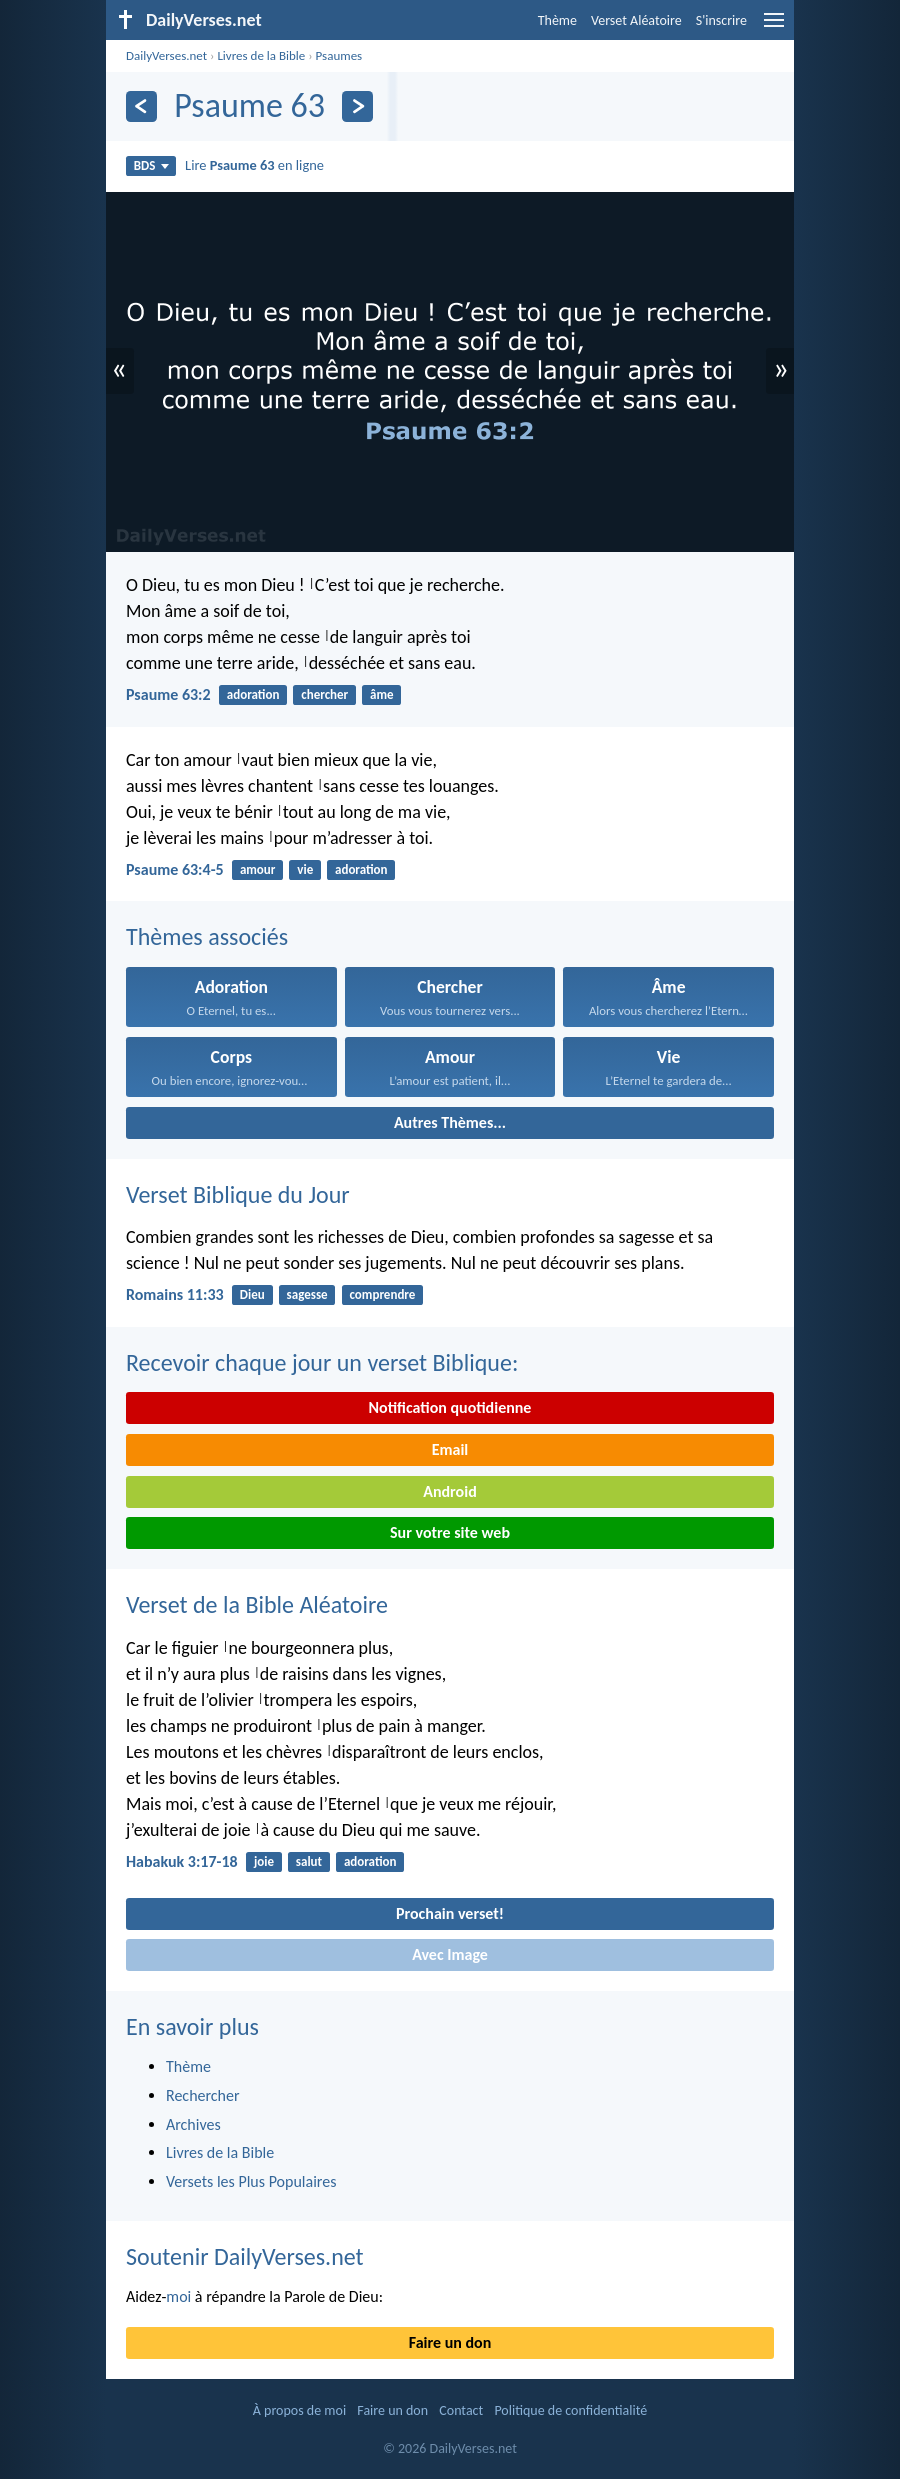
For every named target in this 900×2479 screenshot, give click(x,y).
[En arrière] (141, 106)
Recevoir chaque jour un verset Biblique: (322, 1362)
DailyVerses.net (166, 55)
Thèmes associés (207, 936)
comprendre (382, 1294)
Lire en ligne (254, 165)
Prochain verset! (450, 1913)
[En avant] (357, 106)
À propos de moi (299, 2410)
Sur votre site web (450, 1532)
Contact (461, 2410)
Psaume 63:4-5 (175, 869)
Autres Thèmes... (450, 1122)
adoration (253, 694)
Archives (193, 2124)
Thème (557, 20)
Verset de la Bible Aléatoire (257, 1604)
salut (309, 1861)
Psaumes (339, 55)
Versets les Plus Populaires (251, 2181)
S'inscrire (721, 20)
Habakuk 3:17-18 (182, 1861)
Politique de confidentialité (570, 2410)
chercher (324, 694)
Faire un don (450, 2342)
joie (264, 1861)
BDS (151, 165)
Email (450, 1449)
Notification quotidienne (450, 1407)
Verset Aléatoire (636, 20)
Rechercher (203, 2095)
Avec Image (450, 1954)
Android (449, 1491)
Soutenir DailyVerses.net (245, 2256)
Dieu (252, 1294)
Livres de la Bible (261, 55)
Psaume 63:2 (168, 694)
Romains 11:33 (175, 1294)
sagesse (307, 1294)
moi (178, 2296)
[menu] (774, 27)
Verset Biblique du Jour (238, 1194)
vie (305, 869)
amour (258, 869)
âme (382, 694)
